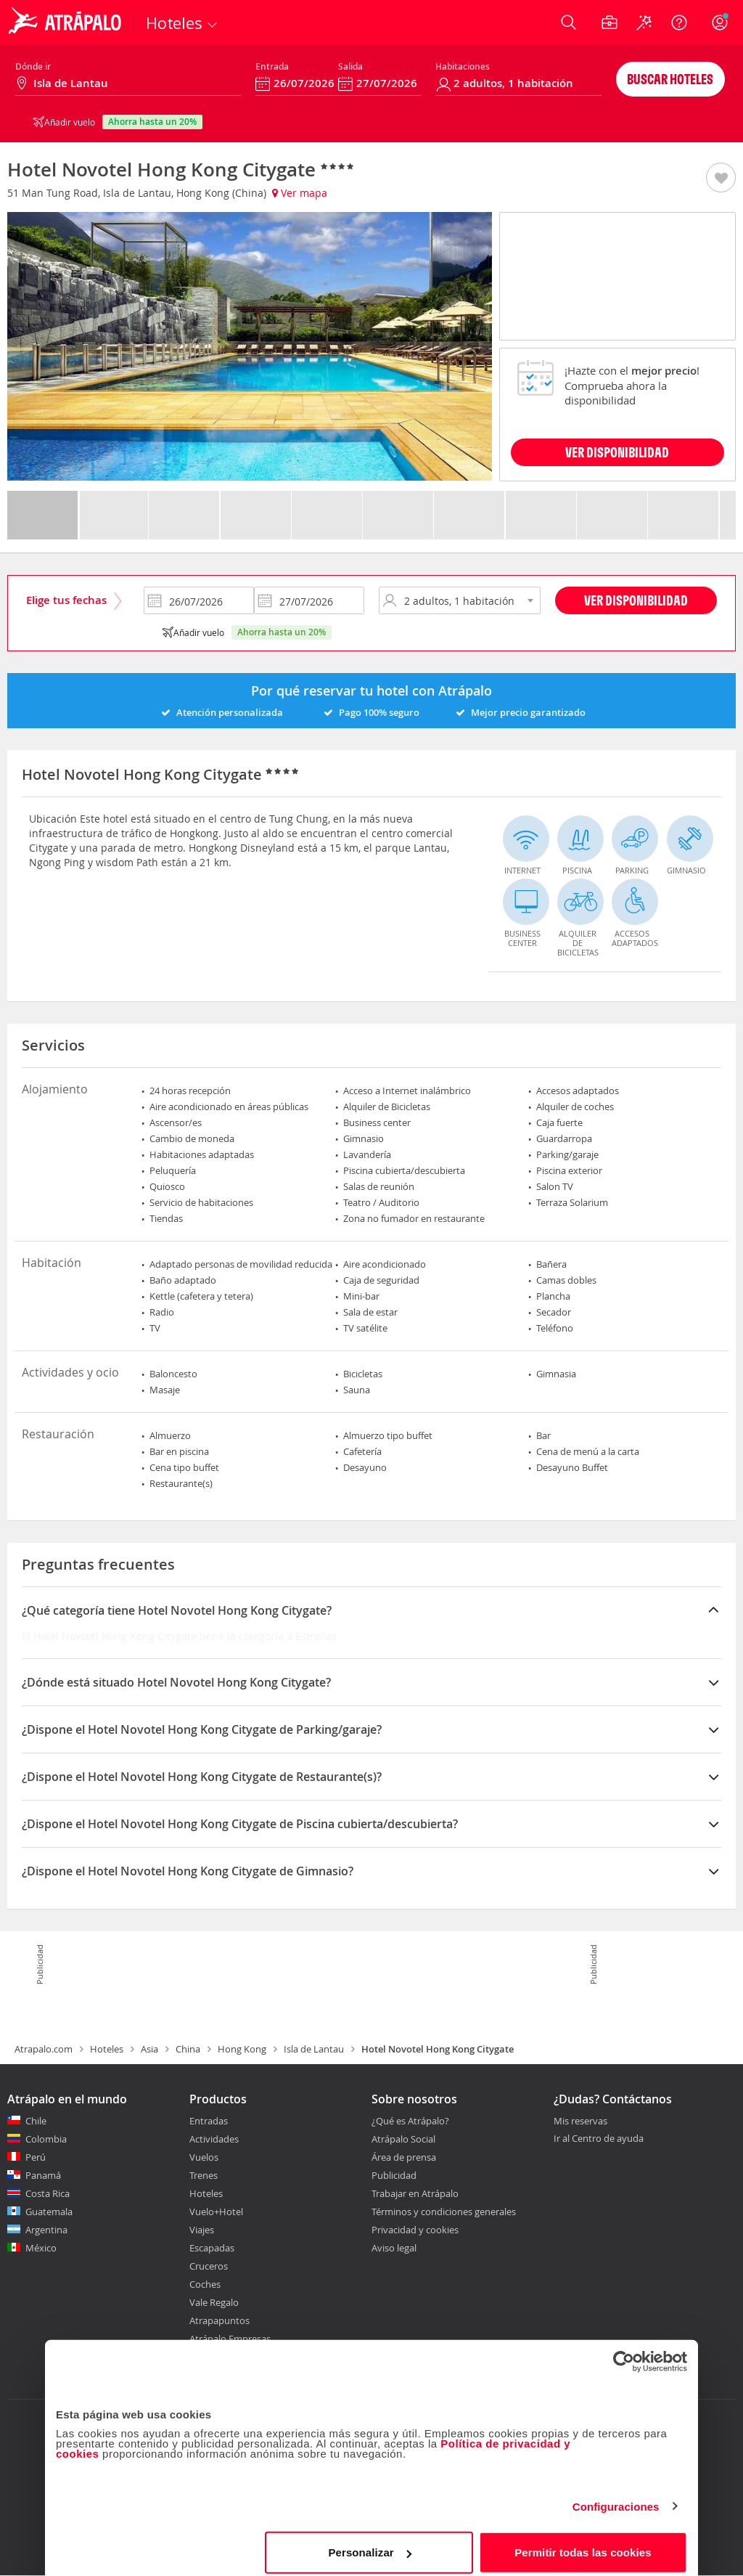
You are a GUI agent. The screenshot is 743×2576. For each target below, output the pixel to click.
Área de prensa (404, 2157)
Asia (149, 2048)
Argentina (46, 2229)
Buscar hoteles (670, 79)
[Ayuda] (679, 22)
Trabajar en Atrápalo (415, 2193)
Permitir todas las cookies (583, 2543)
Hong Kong (242, 2048)
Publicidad (394, 2175)
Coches (205, 2284)
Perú (35, 2157)
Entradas (208, 2120)
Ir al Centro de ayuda (599, 2139)
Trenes (203, 2175)
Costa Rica (47, 2193)
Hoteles (106, 2048)
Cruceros (208, 2266)
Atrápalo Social (403, 2138)
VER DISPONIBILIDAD (617, 452)
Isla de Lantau (314, 2048)
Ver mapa (299, 193)
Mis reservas (580, 2121)
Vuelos (203, 2157)
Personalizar (369, 2543)
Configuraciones (616, 2497)
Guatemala (49, 2211)
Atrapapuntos (219, 2320)
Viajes (201, 2229)
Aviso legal (394, 2247)
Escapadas (211, 2247)
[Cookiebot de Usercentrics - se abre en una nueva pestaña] (623, 2352)
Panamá (43, 2175)
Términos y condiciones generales (444, 2211)
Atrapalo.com (44, 2048)
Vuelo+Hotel (216, 2211)
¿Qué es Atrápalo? (410, 2120)
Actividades (214, 2138)
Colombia (46, 2138)
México (41, 2247)
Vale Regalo (214, 2302)
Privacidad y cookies (415, 2229)
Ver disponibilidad (636, 600)
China (188, 2048)
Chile (35, 2120)
